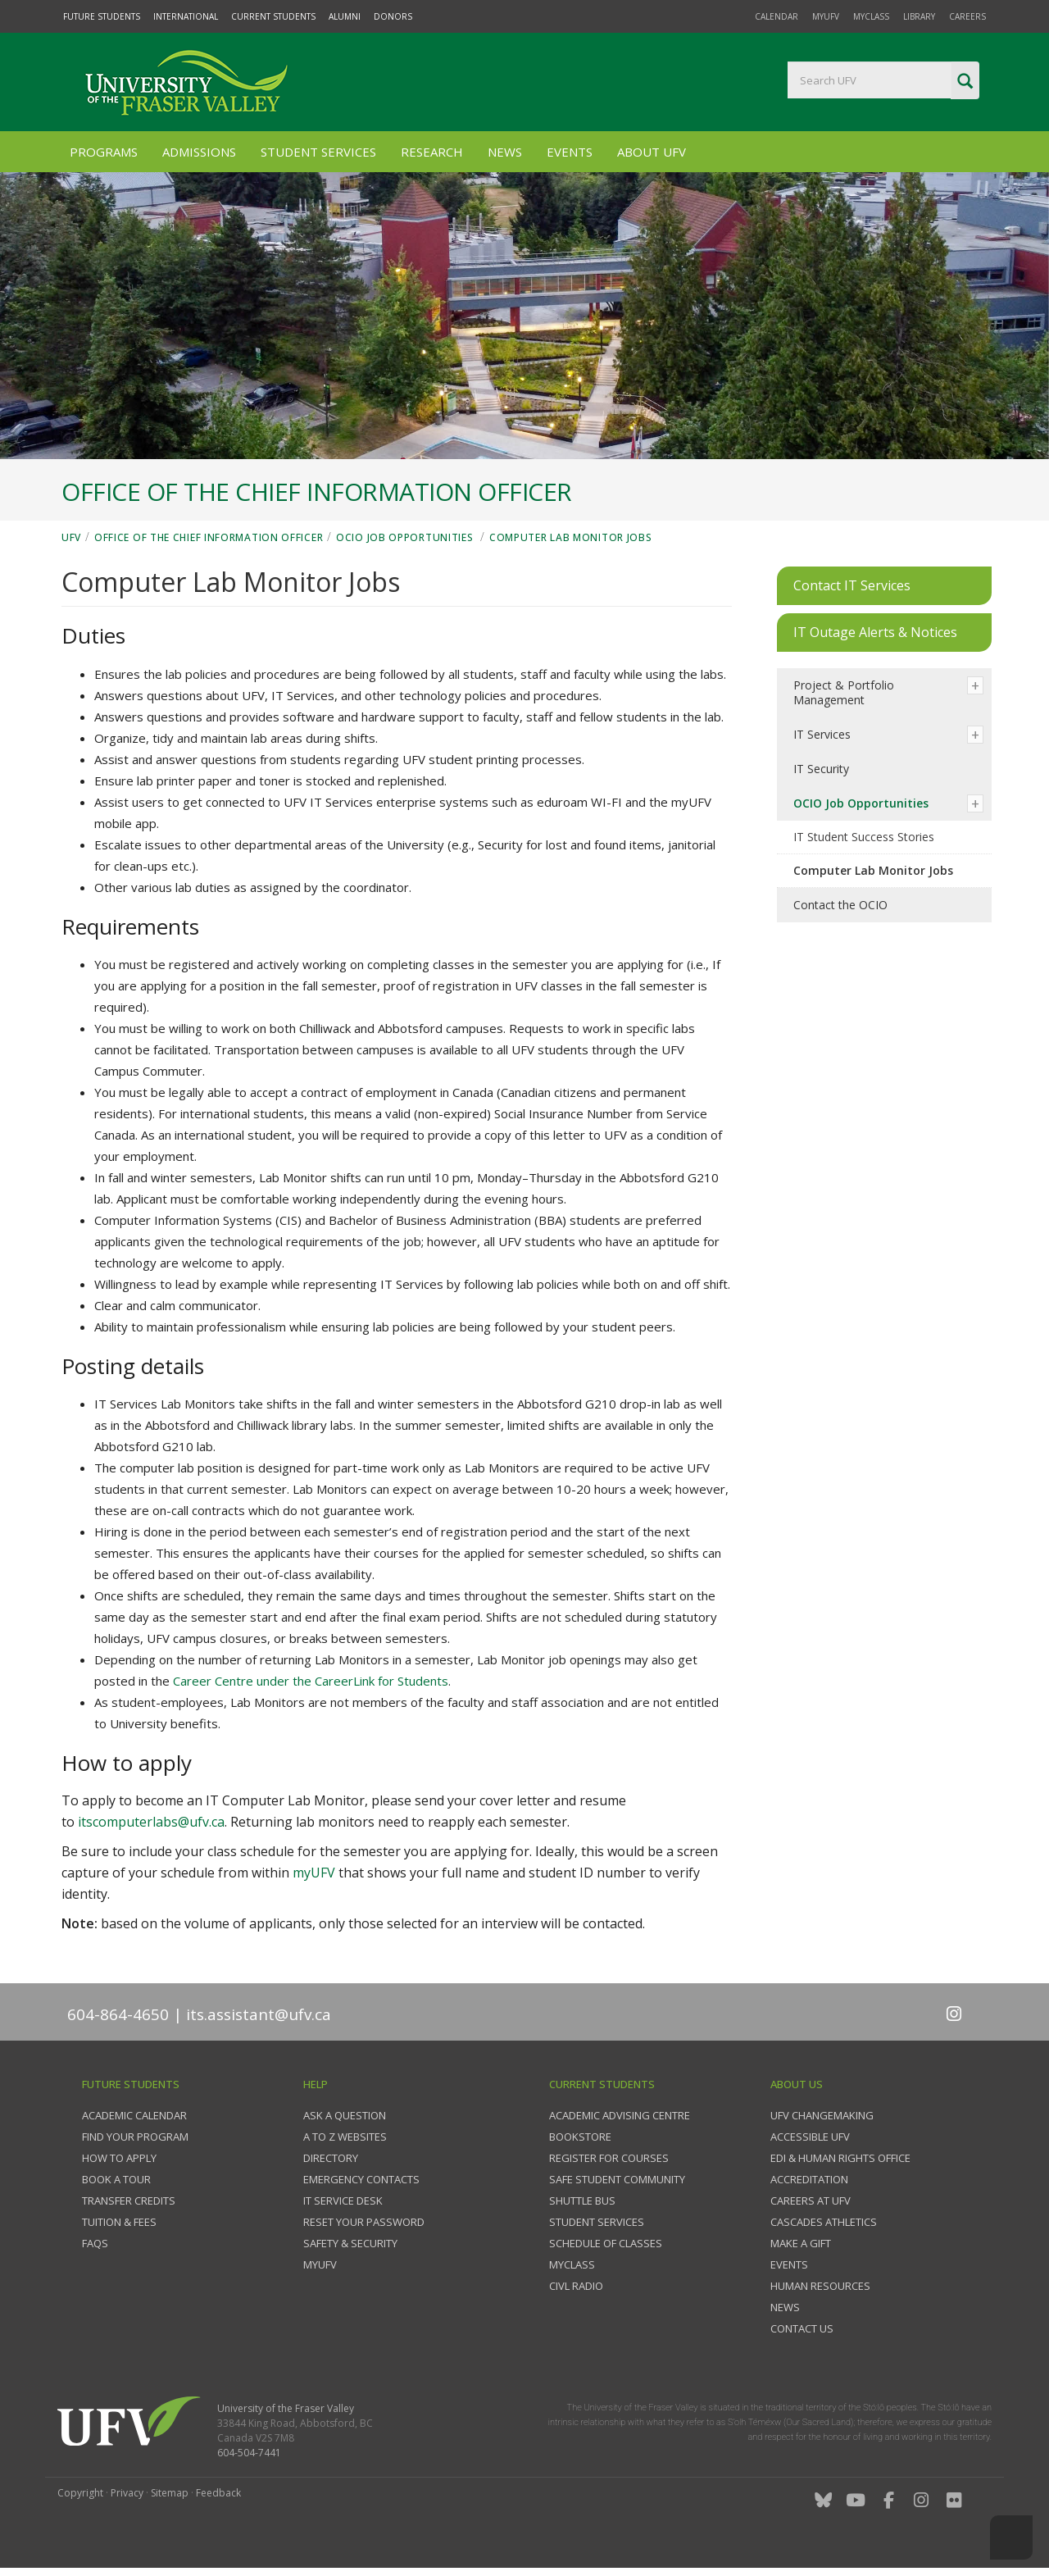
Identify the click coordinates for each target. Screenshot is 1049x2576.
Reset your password (364, 2221)
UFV (71, 537)
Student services (596, 2221)
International (185, 16)
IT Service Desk (343, 2200)
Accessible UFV (810, 2136)
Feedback (218, 2493)
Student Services (318, 151)
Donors (393, 16)
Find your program (135, 2136)
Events (570, 151)
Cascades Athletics (823, 2221)
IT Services (822, 734)
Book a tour (116, 2179)
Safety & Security (350, 2243)
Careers (967, 16)
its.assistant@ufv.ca (258, 2014)
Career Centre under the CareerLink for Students (310, 1681)
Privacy (127, 2493)
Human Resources (820, 2285)
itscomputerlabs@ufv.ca (151, 1822)
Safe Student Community (617, 2179)
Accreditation (809, 2179)
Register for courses (609, 2157)
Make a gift (800, 2243)
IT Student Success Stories (863, 836)
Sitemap (169, 2493)
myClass (871, 16)
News (505, 151)
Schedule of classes (605, 2243)
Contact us (801, 2328)
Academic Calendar (134, 2115)
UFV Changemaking (822, 2115)
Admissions (199, 151)
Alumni (345, 16)
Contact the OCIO (840, 905)
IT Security (821, 768)
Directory (330, 2157)
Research (432, 151)
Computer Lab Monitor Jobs (570, 537)
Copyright (80, 2493)
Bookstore (580, 2136)
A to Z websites (345, 2136)
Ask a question (344, 2115)
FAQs (95, 2243)
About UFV (651, 151)
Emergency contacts (361, 2179)
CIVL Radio (576, 2285)
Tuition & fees (119, 2221)
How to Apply (119, 2157)
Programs (104, 151)
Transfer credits (128, 2200)
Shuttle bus (582, 2200)
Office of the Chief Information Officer (208, 537)
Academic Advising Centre (619, 2115)
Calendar (776, 16)
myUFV (825, 16)
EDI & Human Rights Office (840, 2157)
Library (919, 16)
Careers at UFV (810, 2200)
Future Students (101, 16)
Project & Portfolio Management (843, 692)
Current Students (273, 16)
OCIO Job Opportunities (406, 537)
